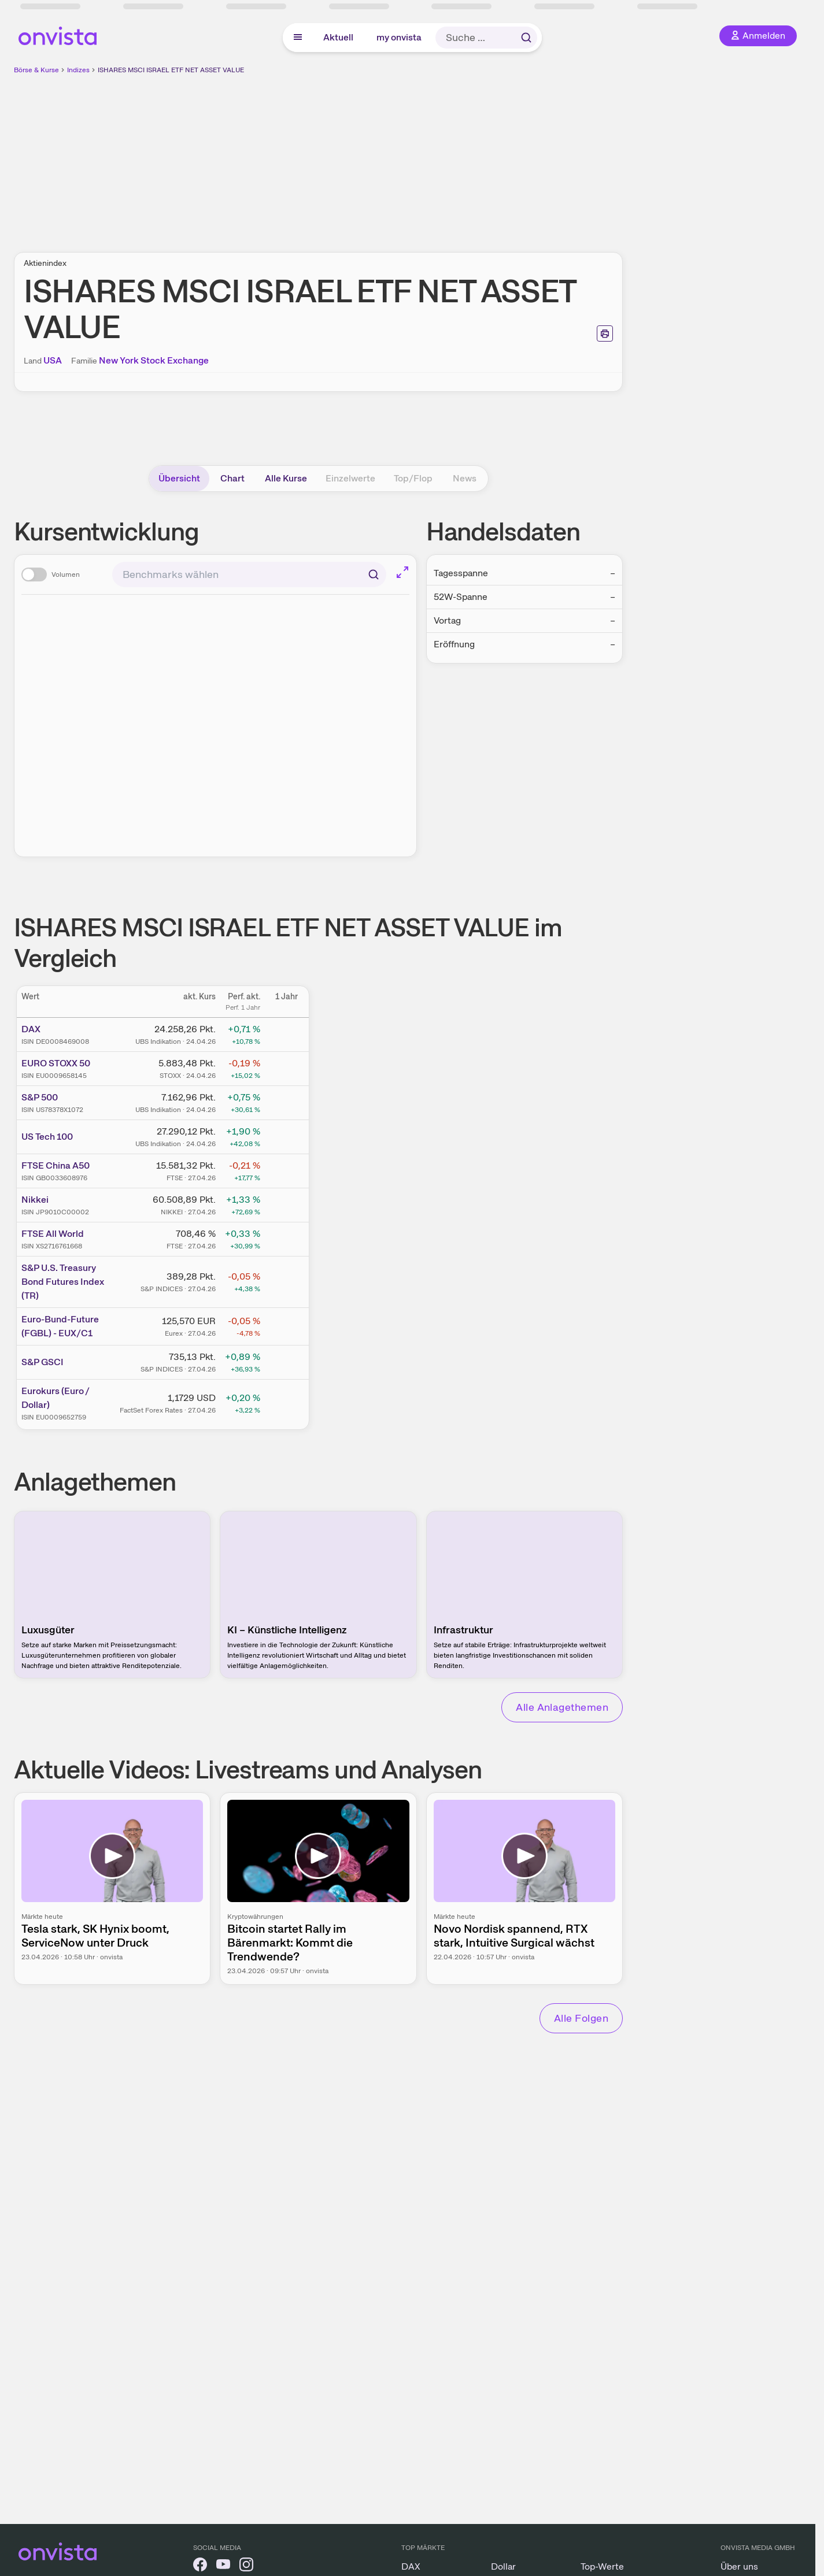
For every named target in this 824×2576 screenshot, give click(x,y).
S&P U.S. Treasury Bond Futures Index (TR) (62, 1282)
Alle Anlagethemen (562, 1707)
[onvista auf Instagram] (246, 2566)
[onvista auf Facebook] (200, 2566)
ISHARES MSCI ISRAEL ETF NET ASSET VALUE (171, 70)
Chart (232, 478)
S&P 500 (39, 1097)
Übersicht (179, 478)
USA (52, 360)
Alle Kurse (286, 478)
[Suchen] (373, 574)
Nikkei (35, 1200)
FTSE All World (52, 1234)
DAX (30, 1029)
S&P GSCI (42, 1362)
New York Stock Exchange (154, 360)
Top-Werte (602, 2566)
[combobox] (249, 574)
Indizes (78, 70)
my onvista (399, 37)
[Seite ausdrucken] (605, 333)
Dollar (503, 2566)
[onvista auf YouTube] (223, 2566)
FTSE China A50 (55, 1165)
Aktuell (338, 37)
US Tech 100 (47, 1137)
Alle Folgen (581, 2018)
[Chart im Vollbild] (402, 572)
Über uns (739, 2566)
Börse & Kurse (36, 70)
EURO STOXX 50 (55, 1063)
